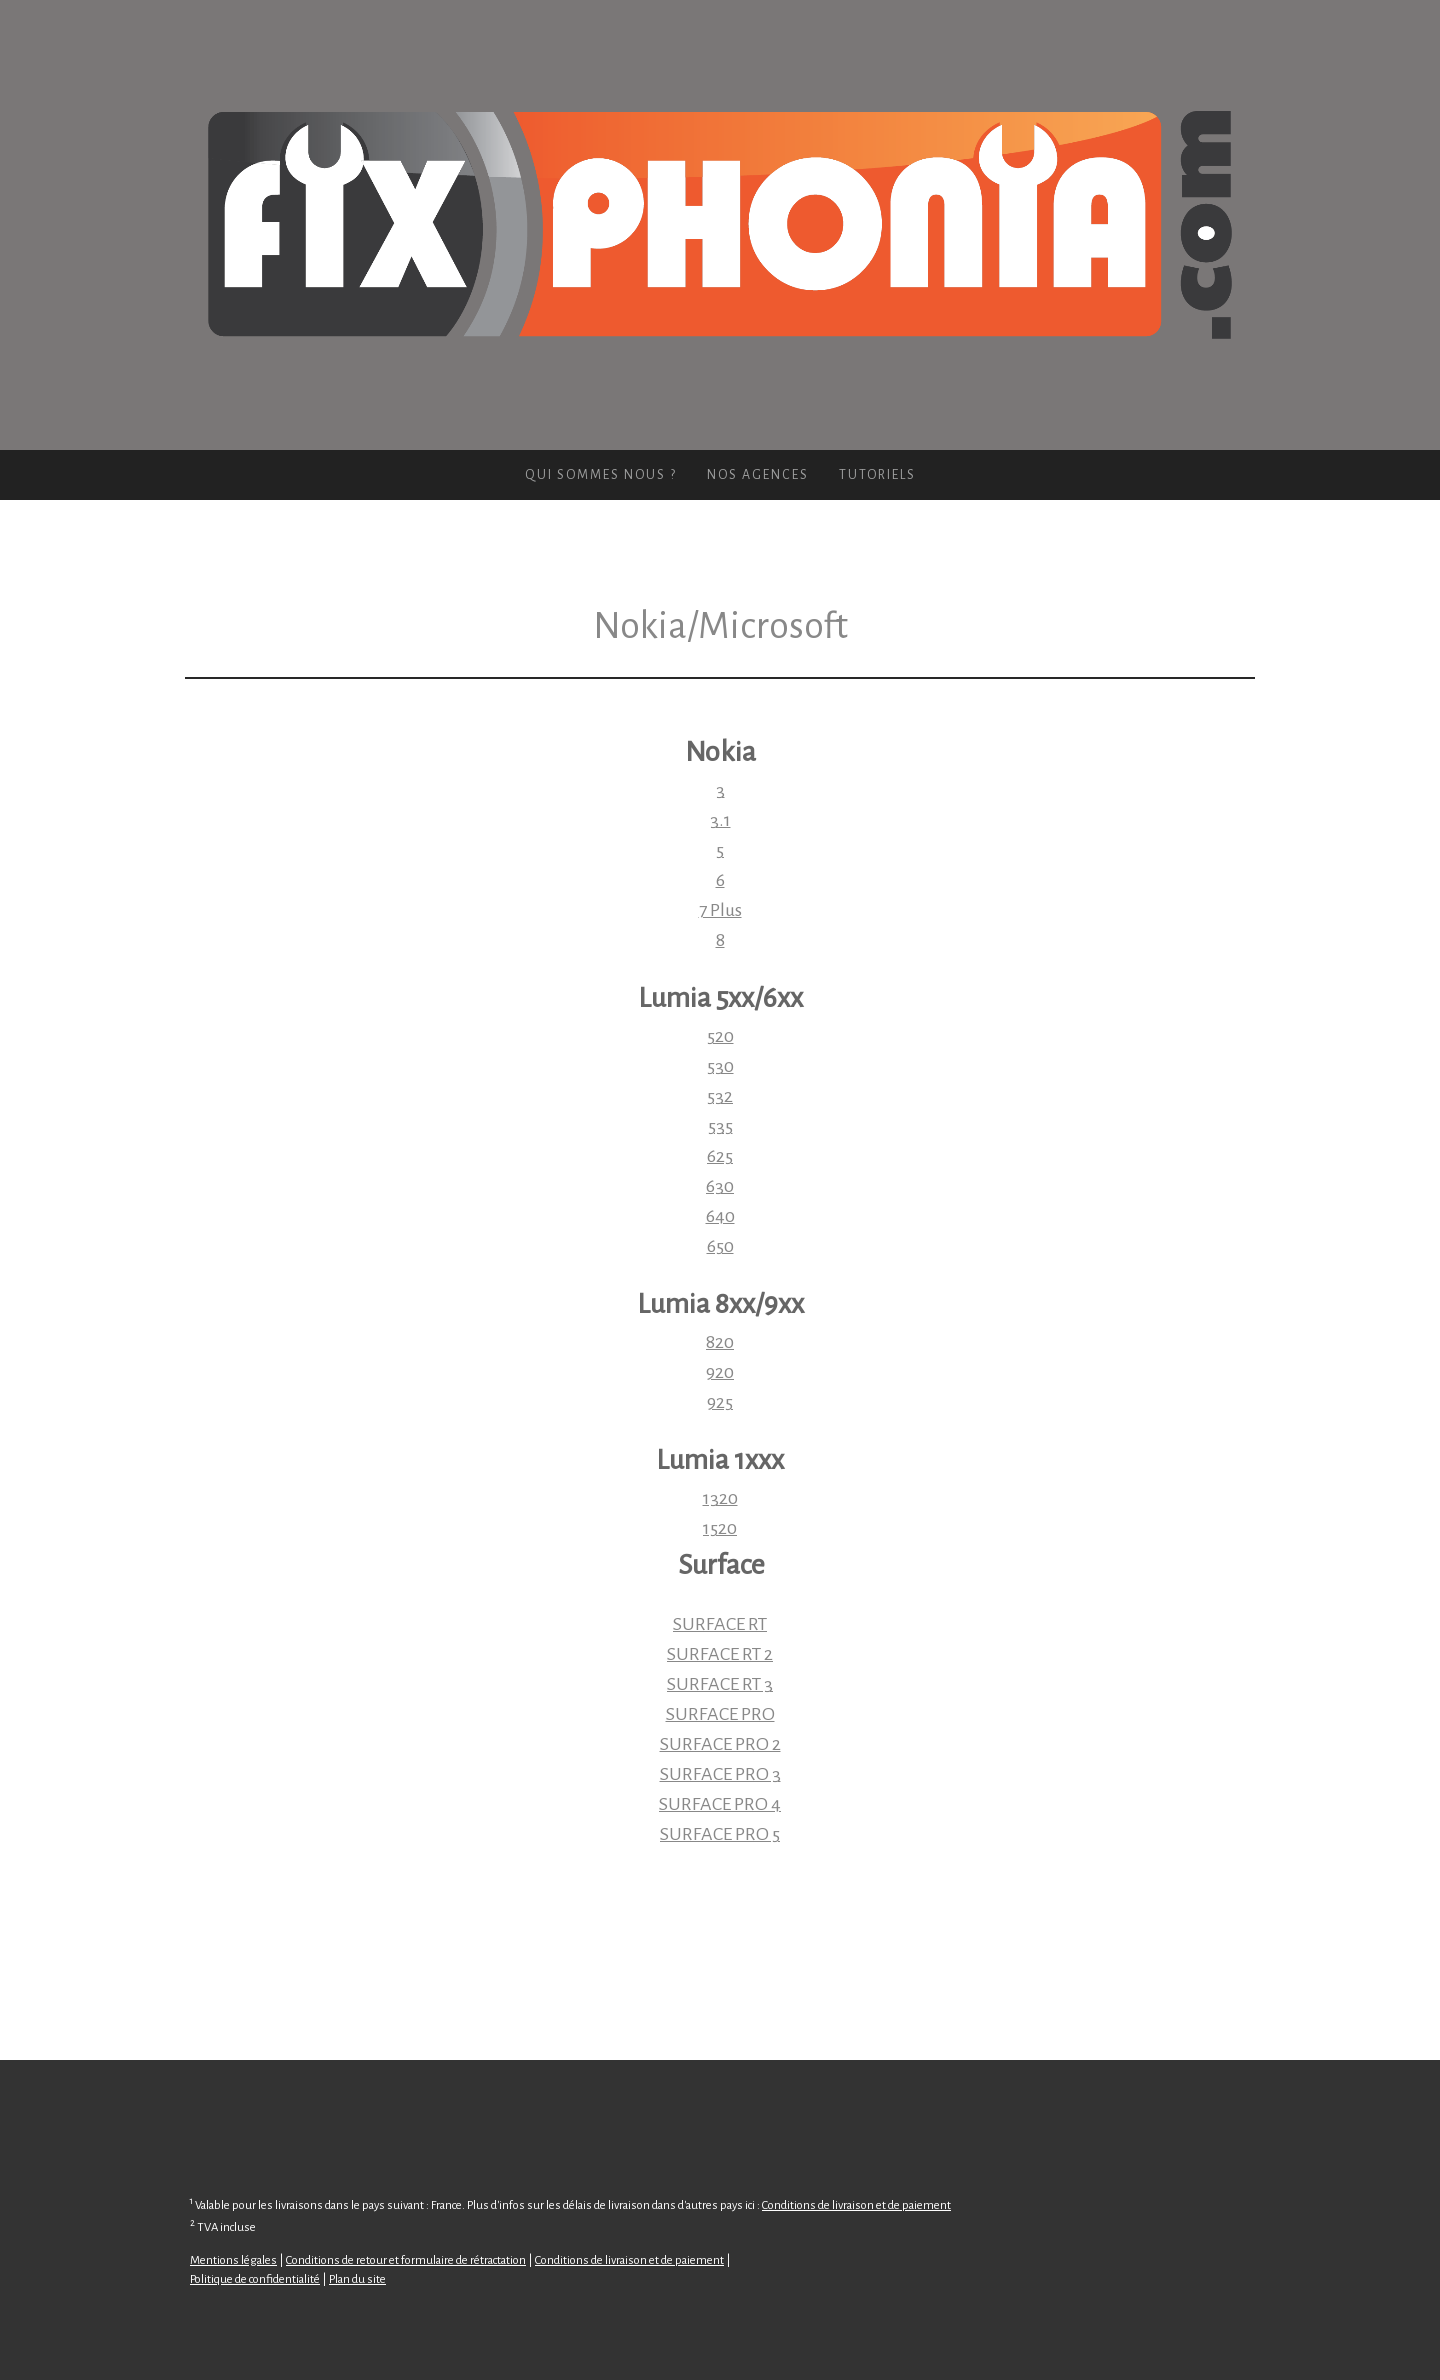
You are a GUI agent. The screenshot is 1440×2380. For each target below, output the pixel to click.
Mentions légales (233, 2260)
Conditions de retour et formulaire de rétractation (406, 2260)
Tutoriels (877, 475)
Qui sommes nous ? (601, 475)
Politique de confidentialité (255, 2279)
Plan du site (357, 2279)
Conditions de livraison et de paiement (856, 2205)
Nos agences (758, 475)
